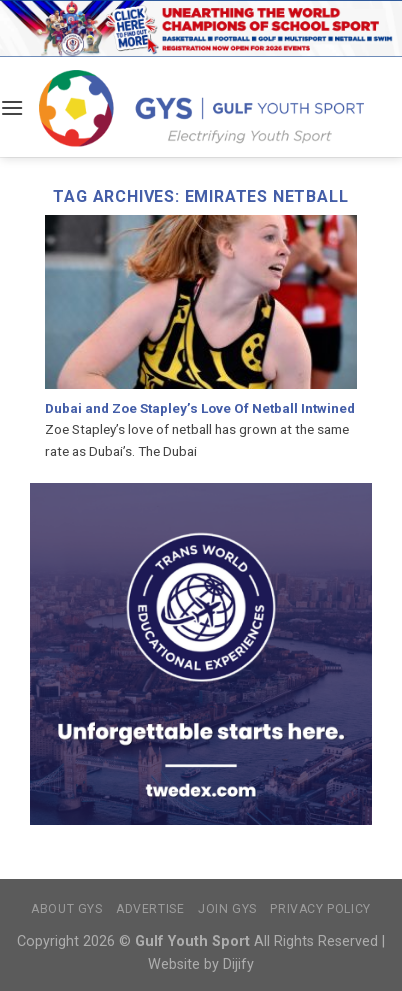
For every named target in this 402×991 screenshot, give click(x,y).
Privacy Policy (320, 909)
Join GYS (227, 909)
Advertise (150, 909)
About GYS (67, 909)
